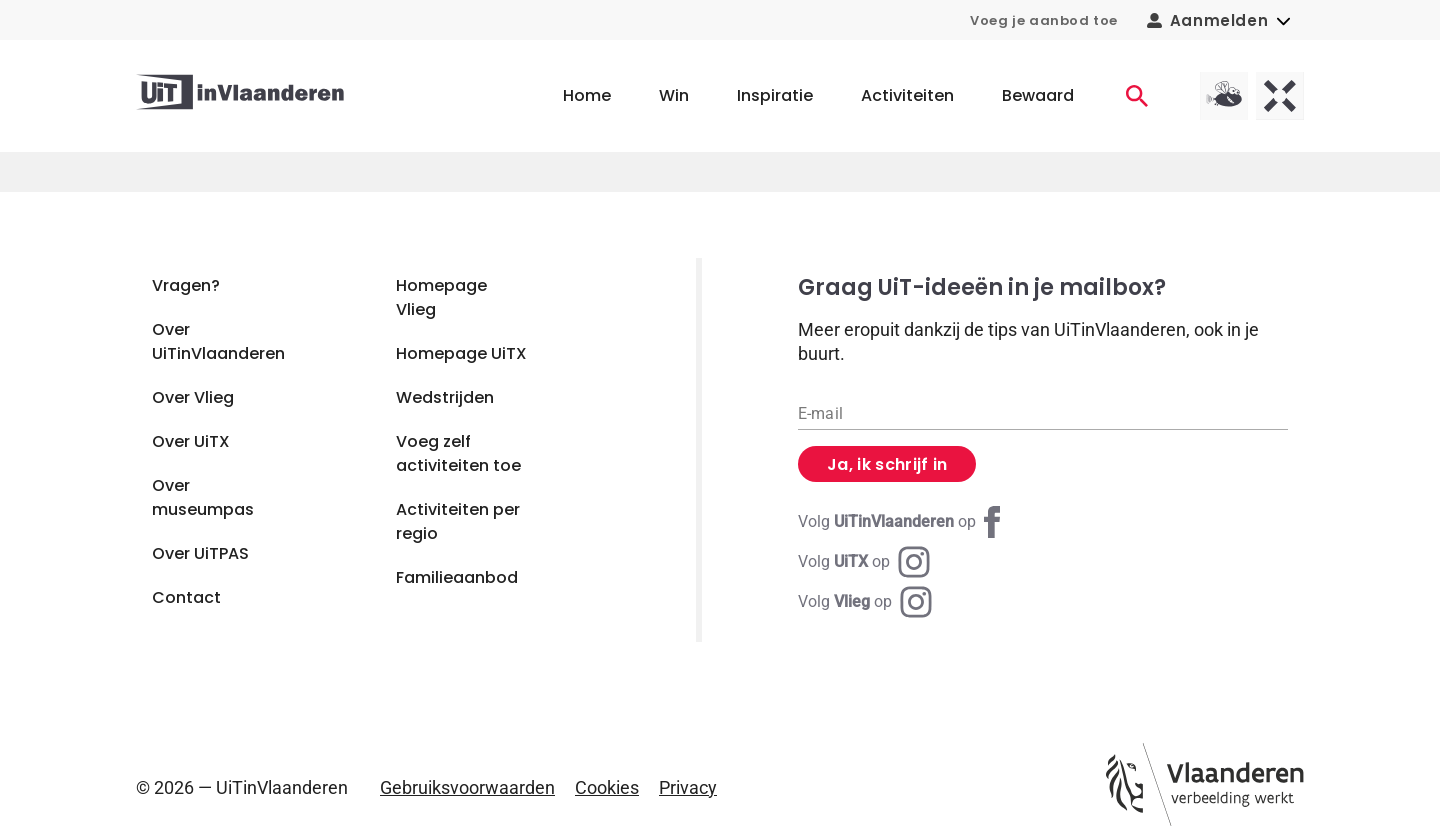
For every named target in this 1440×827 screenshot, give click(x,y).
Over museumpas (203, 497)
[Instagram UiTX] (864, 562)
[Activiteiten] (1137, 96)
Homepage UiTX (461, 353)
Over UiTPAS (200, 553)
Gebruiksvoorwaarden (467, 787)
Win (674, 95)
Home (587, 95)
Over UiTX (191, 441)
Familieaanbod (457, 577)
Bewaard (1038, 95)
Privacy (688, 787)
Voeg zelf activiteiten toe (458, 453)
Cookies (607, 787)
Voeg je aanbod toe (1044, 20)
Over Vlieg (193, 397)
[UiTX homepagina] (1280, 96)
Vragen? (186, 285)
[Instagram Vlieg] (865, 602)
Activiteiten (907, 95)
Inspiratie (775, 95)
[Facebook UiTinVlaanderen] (903, 522)
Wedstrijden (445, 397)
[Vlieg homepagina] (1224, 96)
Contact (186, 597)
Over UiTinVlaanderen (218, 341)
